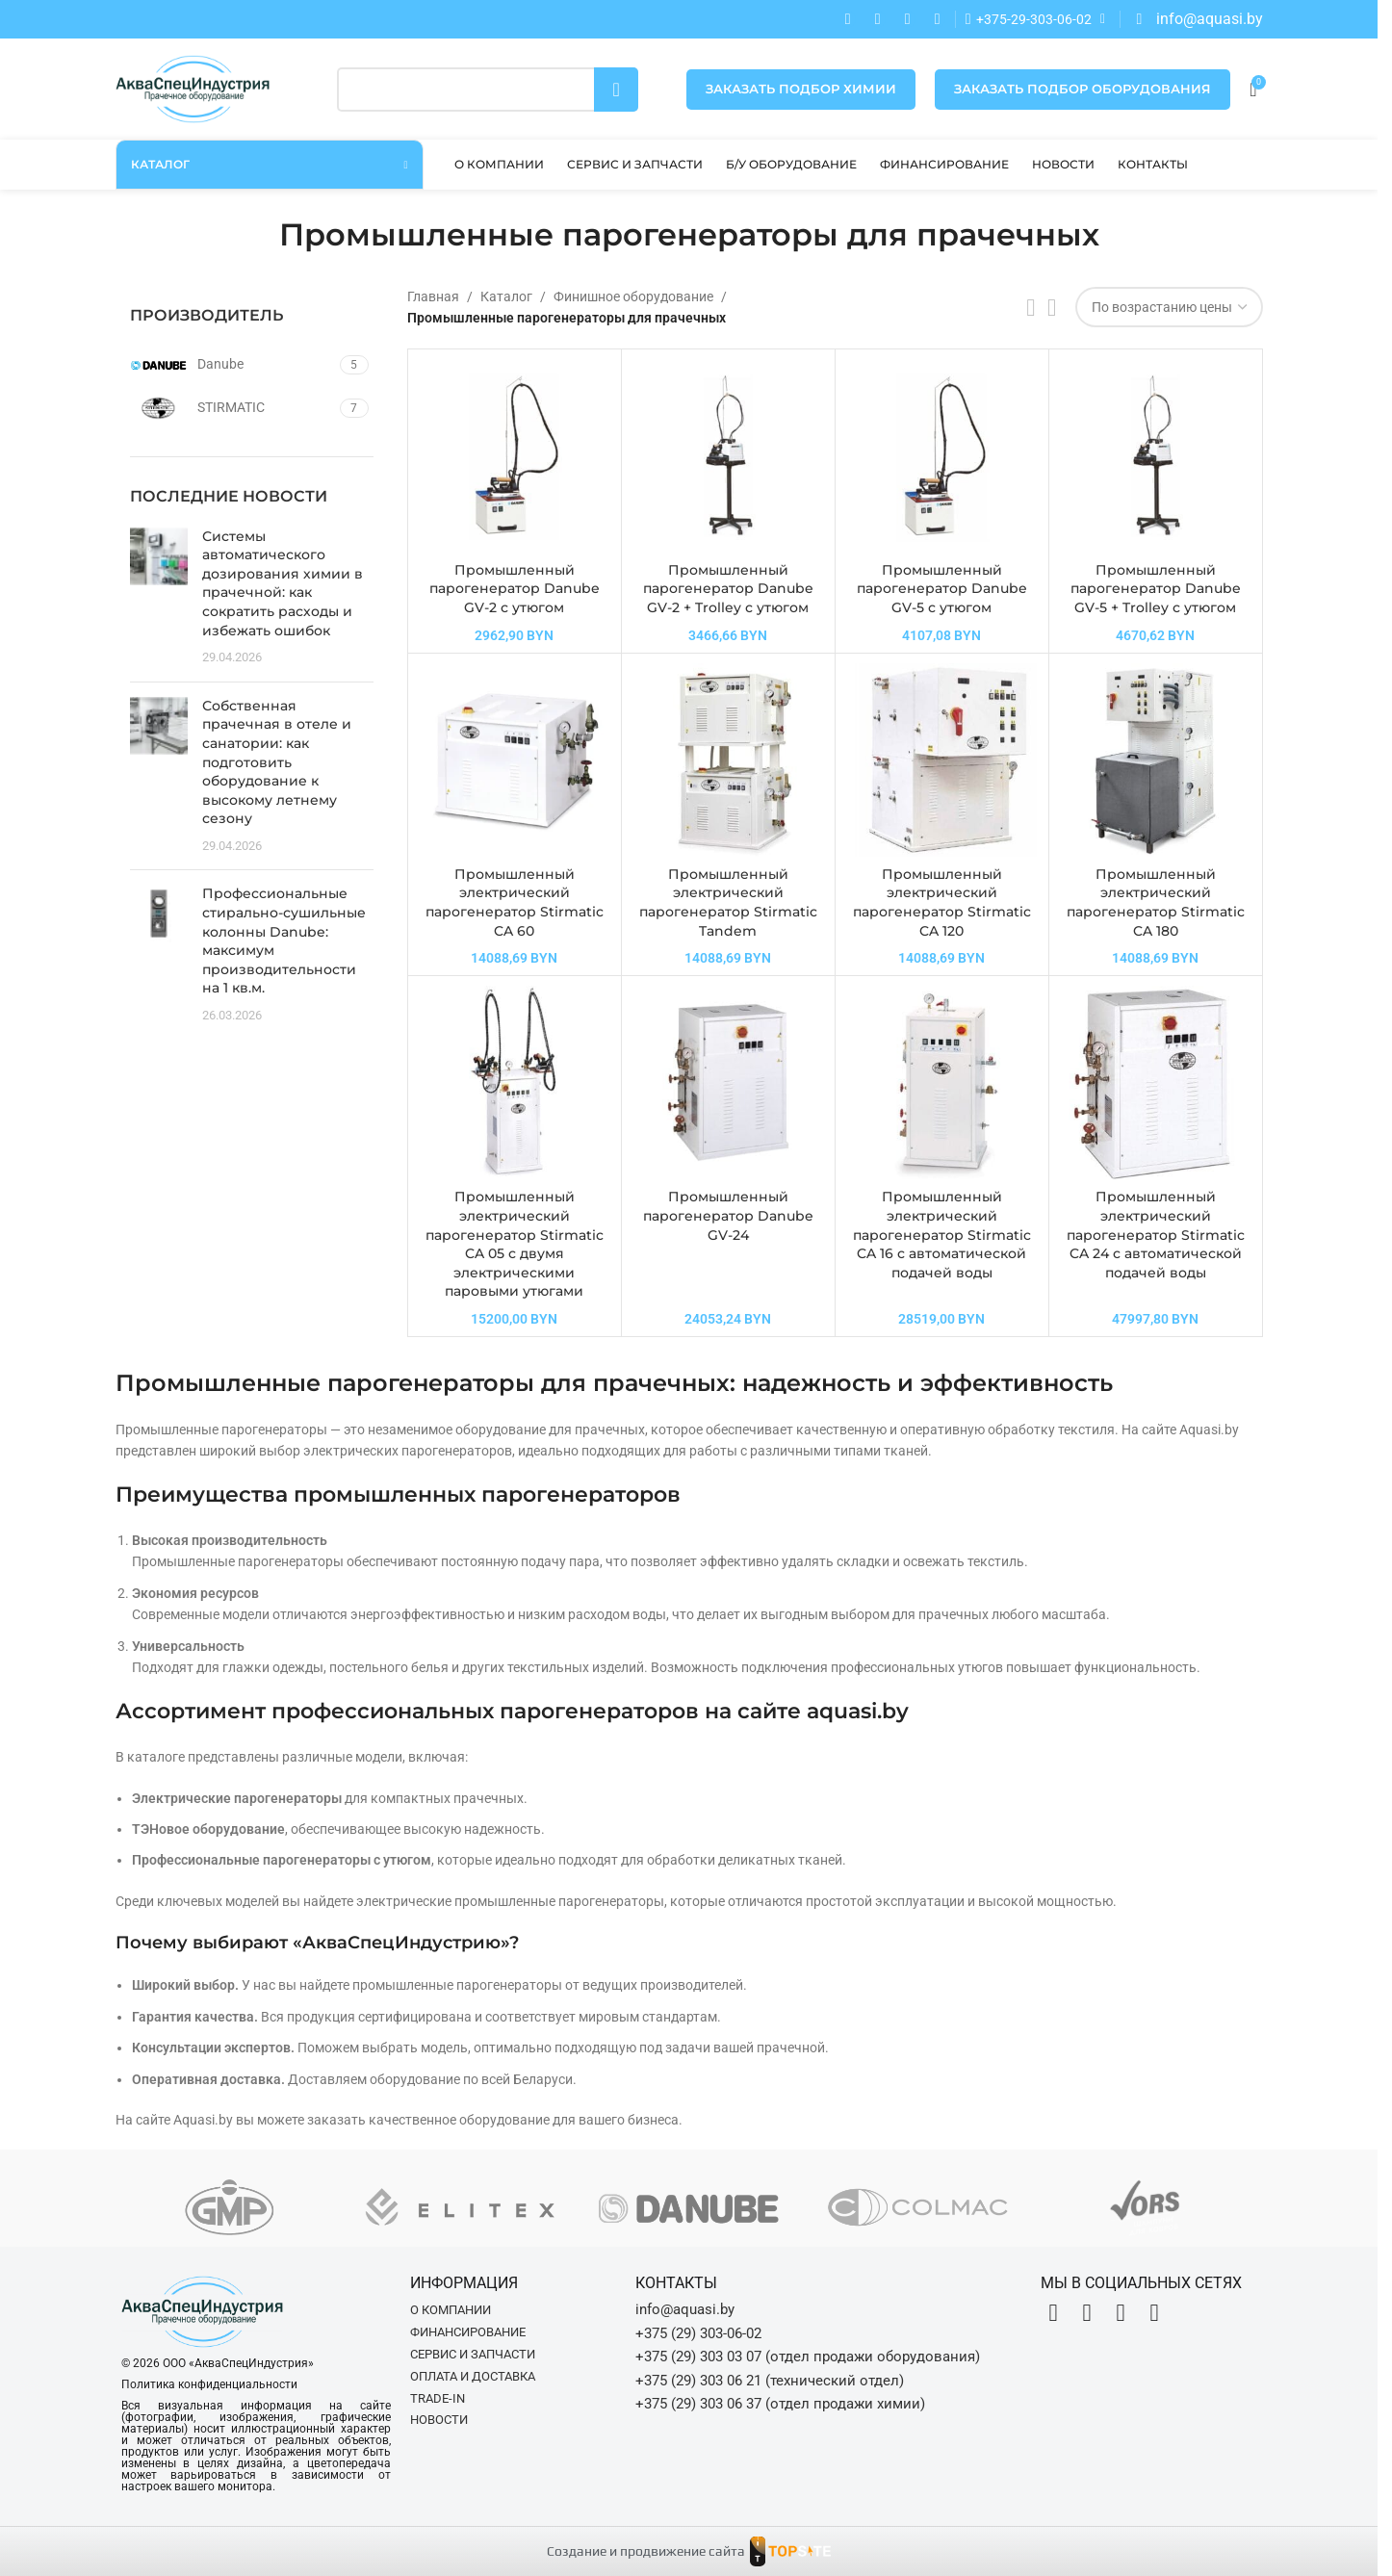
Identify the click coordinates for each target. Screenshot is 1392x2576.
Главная (433, 296)
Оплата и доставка (472, 2376)
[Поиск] (488, 89)
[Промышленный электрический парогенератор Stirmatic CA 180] (1155, 760)
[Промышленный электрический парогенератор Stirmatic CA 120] (942, 760)
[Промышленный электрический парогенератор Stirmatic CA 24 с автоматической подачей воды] (1155, 1082)
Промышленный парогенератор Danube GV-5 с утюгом (942, 588)
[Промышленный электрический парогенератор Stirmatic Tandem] (728, 760)
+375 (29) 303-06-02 (698, 2333)
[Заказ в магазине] (1169, 307)
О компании (450, 2310)
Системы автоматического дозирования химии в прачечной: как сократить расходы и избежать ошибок (282, 583)
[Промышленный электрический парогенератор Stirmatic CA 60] (514, 760)
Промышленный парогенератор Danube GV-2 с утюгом (514, 588)
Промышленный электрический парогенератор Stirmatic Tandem (728, 902)
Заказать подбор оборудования (1082, 88)
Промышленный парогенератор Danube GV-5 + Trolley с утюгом (1155, 588)
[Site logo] (193, 87)
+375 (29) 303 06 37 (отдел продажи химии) (780, 2403)
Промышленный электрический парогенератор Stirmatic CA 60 (514, 902)
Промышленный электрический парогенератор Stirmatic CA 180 (1156, 902)
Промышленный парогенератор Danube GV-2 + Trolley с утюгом (728, 588)
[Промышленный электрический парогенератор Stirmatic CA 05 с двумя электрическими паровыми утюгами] (514, 1082)
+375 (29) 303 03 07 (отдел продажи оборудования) (807, 2356)
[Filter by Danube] (232, 365)
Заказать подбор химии (801, 88)
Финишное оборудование (633, 296)
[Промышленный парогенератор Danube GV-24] (728, 1082)
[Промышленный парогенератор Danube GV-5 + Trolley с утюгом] (1155, 456)
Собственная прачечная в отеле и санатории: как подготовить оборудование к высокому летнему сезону (276, 762)
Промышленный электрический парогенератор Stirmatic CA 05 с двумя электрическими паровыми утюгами (514, 1244)
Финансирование (468, 2332)
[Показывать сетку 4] (1051, 308)
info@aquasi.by (685, 2309)
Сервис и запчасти (472, 2354)
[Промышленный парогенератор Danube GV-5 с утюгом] (942, 456)
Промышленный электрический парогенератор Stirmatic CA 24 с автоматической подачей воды (1156, 1234)
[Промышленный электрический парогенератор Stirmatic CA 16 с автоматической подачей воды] (942, 1082)
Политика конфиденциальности (209, 2384)
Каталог (506, 296)
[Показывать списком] (1030, 308)
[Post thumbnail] (159, 597)
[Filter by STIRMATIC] (232, 408)
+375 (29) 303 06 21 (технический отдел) (769, 2380)
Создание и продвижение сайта (646, 2551)
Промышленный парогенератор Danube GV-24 (728, 1215)
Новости (439, 2419)
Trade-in (437, 2398)
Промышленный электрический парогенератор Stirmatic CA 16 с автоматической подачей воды (942, 1234)
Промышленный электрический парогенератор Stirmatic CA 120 (942, 902)
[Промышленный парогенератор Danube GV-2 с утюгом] (514, 456)
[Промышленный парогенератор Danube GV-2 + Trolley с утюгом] (728, 456)
